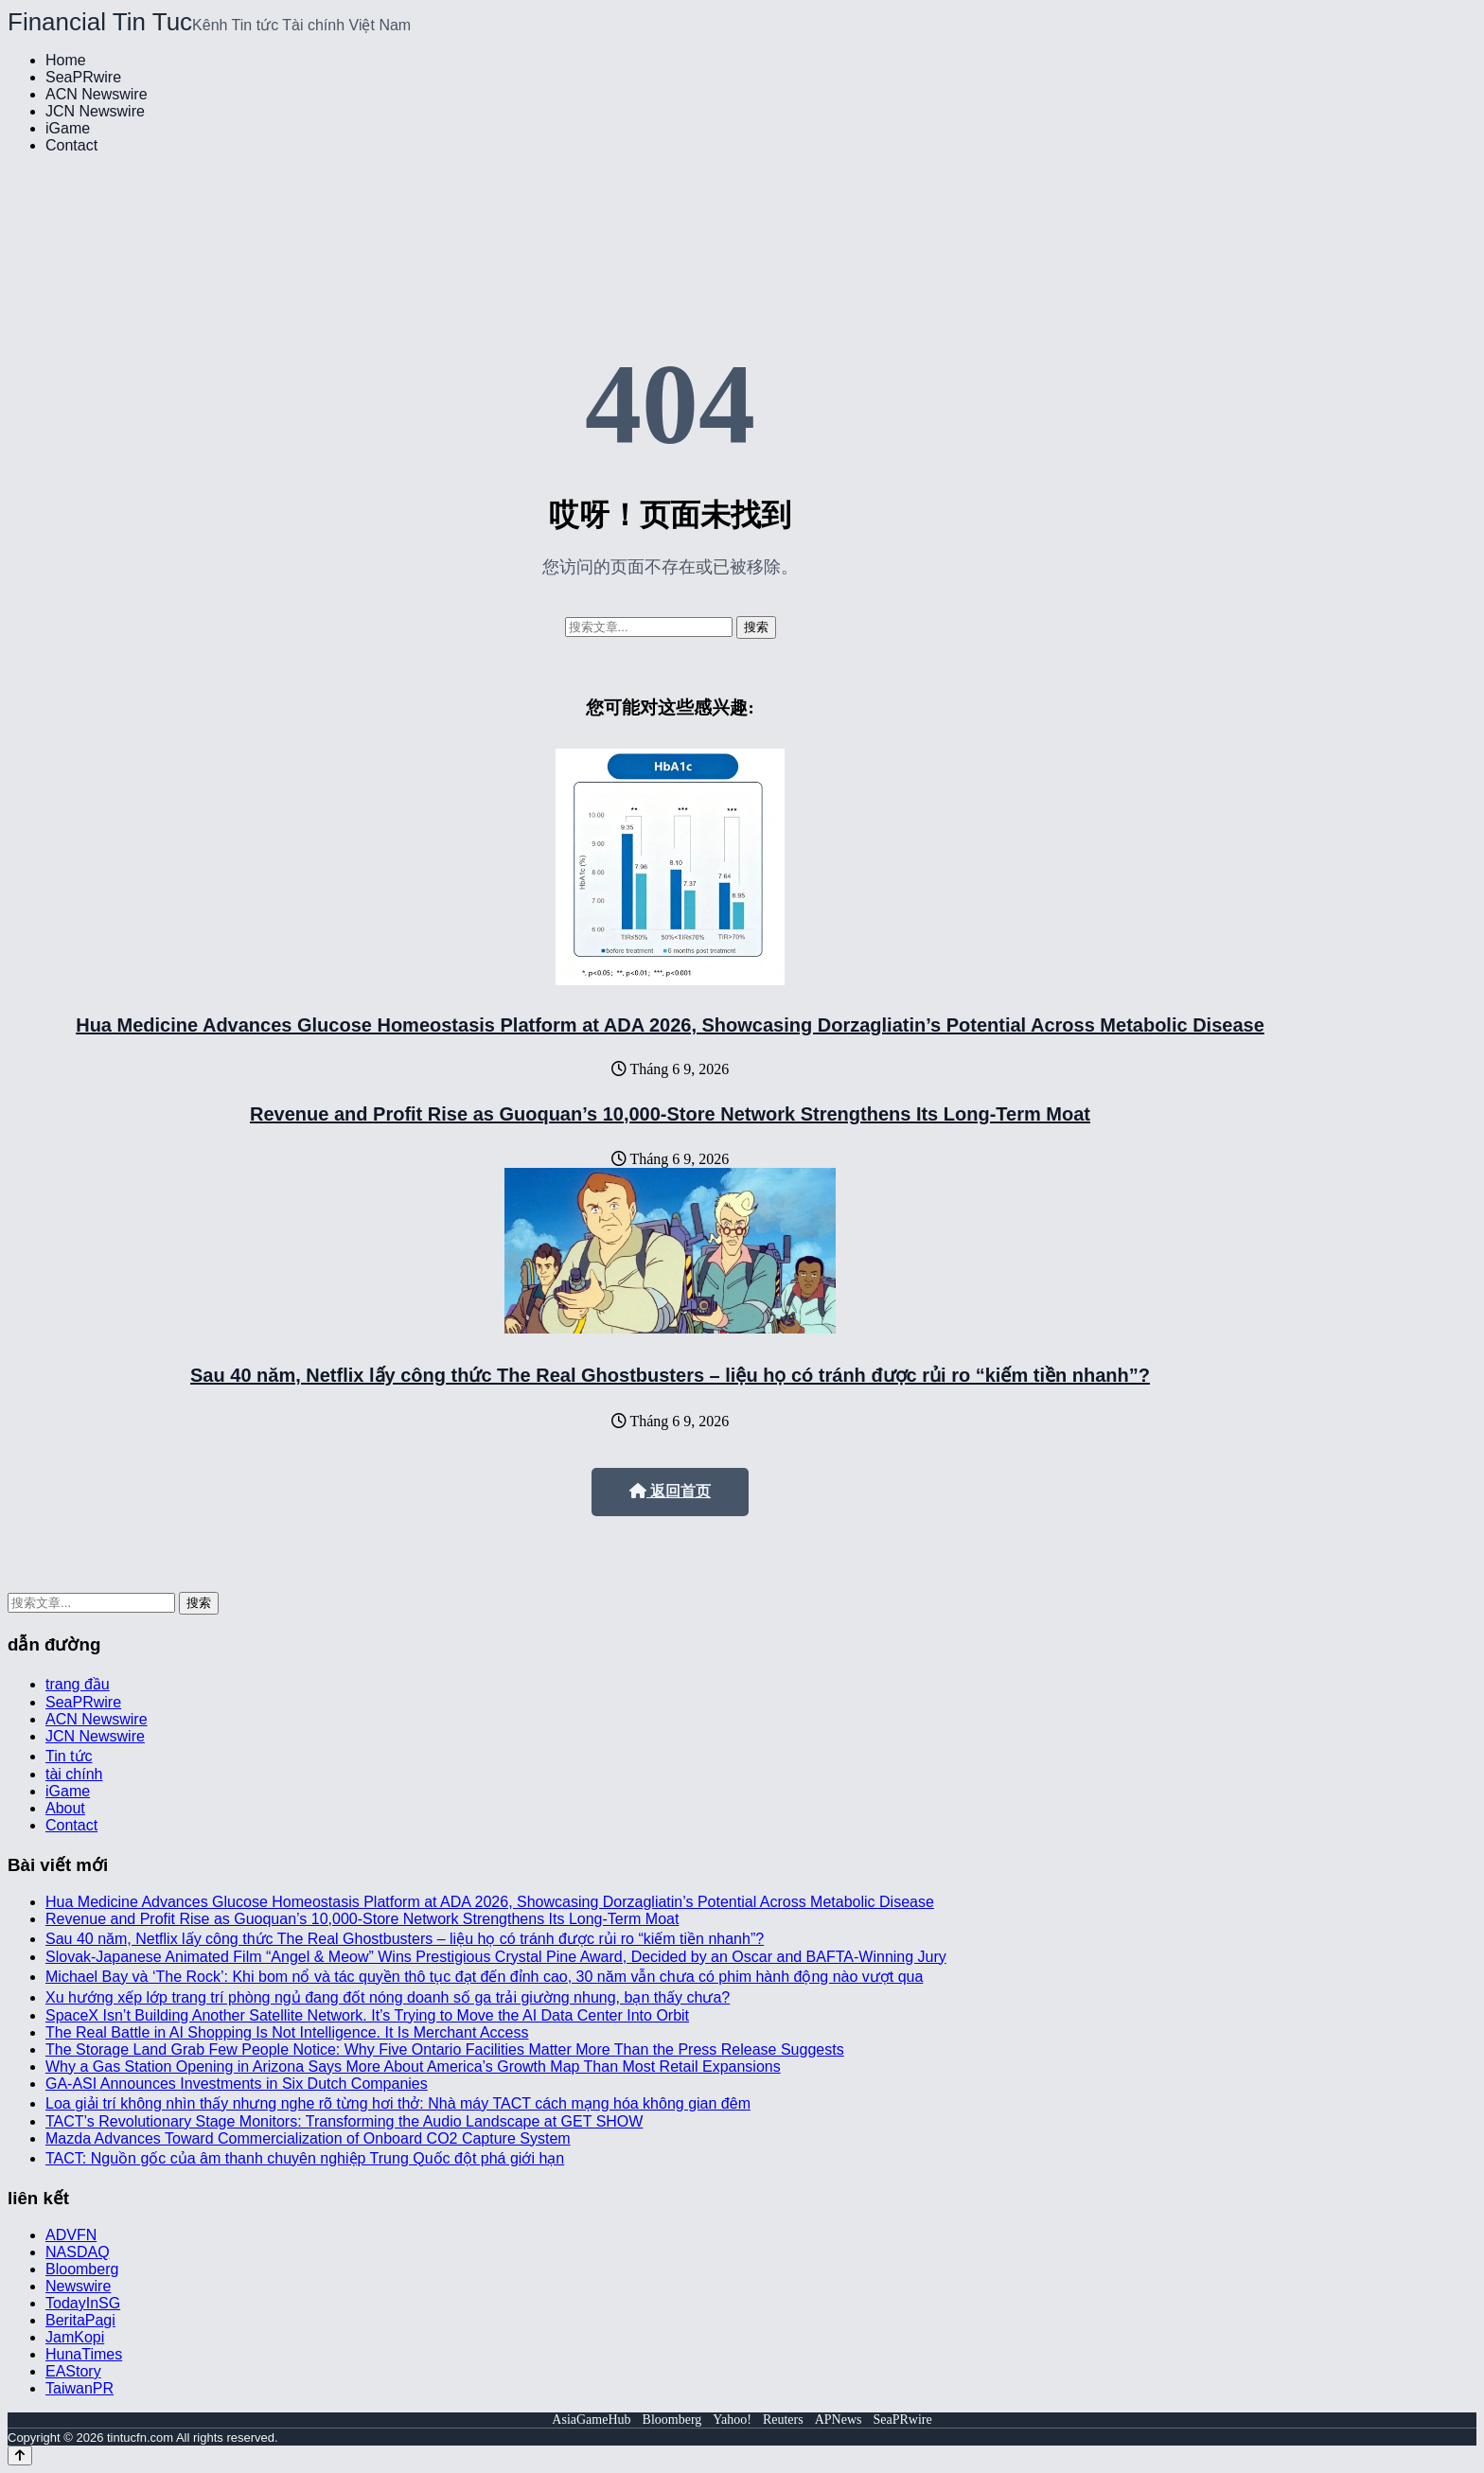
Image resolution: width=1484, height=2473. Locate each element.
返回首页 (670, 1491)
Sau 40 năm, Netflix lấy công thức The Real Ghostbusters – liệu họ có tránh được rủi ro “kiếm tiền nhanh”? (670, 1375)
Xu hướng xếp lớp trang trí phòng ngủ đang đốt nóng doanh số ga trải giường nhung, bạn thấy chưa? (387, 1997)
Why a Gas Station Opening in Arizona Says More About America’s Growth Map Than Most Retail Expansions (413, 2066)
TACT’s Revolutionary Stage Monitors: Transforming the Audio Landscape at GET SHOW (344, 2121)
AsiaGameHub (591, 2419)
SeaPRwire (83, 77)
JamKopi (74, 2337)
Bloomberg (81, 2269)
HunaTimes (83, 2354)
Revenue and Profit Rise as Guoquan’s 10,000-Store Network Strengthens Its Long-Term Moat (670, 1114)
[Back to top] (20, 2455)
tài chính (73, 1774)
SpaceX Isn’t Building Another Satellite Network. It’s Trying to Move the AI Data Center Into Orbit (367, 2015)
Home (65, 60)
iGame (67, 128)
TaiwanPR (79, 2388)
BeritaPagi (80, 2320)
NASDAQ (77, 2252)
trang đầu (77, 1684)
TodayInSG (82, 2303)
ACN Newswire (96, 94)
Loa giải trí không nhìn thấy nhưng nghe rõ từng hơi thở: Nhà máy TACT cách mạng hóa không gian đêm (398, 2103)
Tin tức (69, 1756)
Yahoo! (732, 2419)
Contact (71, 145)
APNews (838, 2419)
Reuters (783, 2419)
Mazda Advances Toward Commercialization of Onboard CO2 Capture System (308, 2138)
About (65, 1808)
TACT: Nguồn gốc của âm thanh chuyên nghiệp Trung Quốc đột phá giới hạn (304, 2158)
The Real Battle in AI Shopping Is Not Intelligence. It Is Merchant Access (287, 2032)
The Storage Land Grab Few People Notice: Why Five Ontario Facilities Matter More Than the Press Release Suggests (444, 2049)
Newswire (78, 2286)
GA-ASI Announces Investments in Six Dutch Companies (236, 2084)
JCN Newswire (95, 111)
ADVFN (71, 2235)
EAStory (73, 2371)
